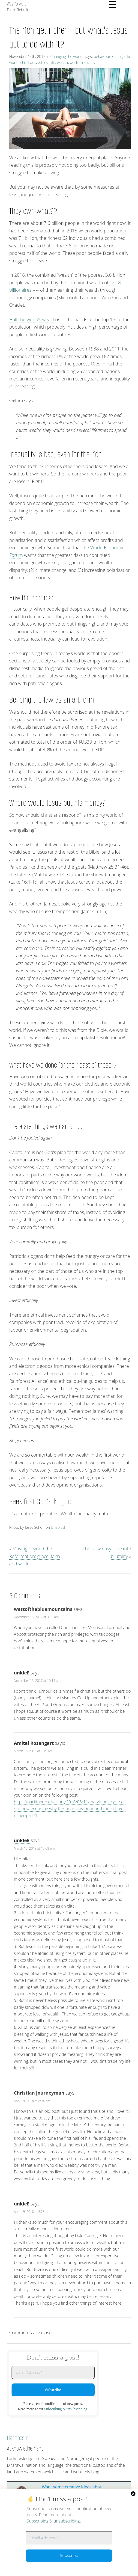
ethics (43, 62)
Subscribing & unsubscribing (53, 2521)
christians (28, 62)
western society (82, 62)
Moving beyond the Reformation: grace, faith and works (34, 1556)
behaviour (102, 56)
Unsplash (58, 1527)
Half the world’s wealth (32, 319)
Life (52, 62)
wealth (62, 62)
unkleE (22, 1673)
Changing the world (66, 56)
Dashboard (18, 2438)
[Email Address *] (69, 2538)
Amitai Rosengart (34, 1743)
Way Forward (17, 3)
